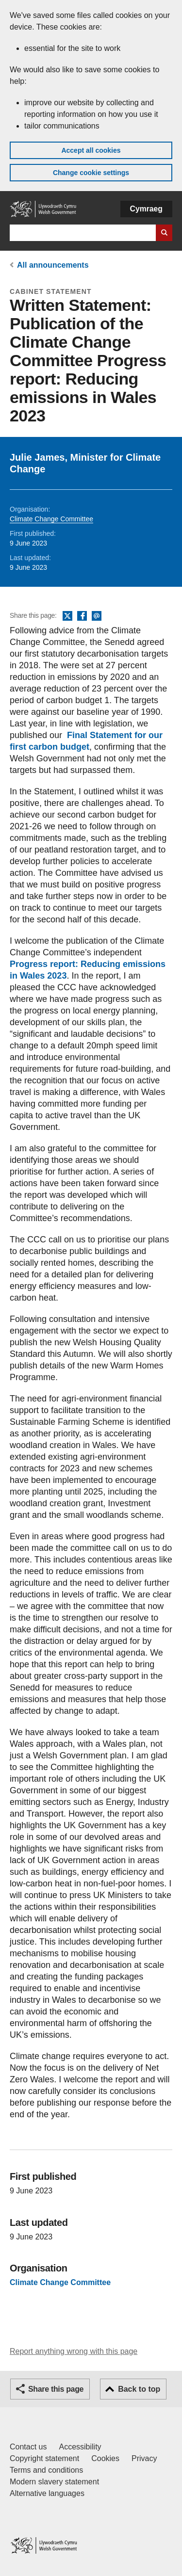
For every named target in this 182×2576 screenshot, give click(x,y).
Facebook (82, 616)
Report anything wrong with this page (73, 2351)
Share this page (55, 2389)
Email (96, 616)
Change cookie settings (91, 173)
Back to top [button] (139, 2389)
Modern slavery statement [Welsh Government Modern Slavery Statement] (54, 2482)
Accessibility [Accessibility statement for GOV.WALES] (80, 2447)
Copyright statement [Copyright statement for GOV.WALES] (44, 2458)
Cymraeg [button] (146, 209)
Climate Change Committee (51, 519)
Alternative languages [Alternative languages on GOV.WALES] (47, 2493)
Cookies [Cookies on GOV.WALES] (105, 2458)
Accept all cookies (90, 150)
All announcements (53, 265)
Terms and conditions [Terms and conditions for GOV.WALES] (46, 2470)
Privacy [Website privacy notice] (144, 2458)
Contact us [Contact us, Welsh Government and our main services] (28, 2447)
